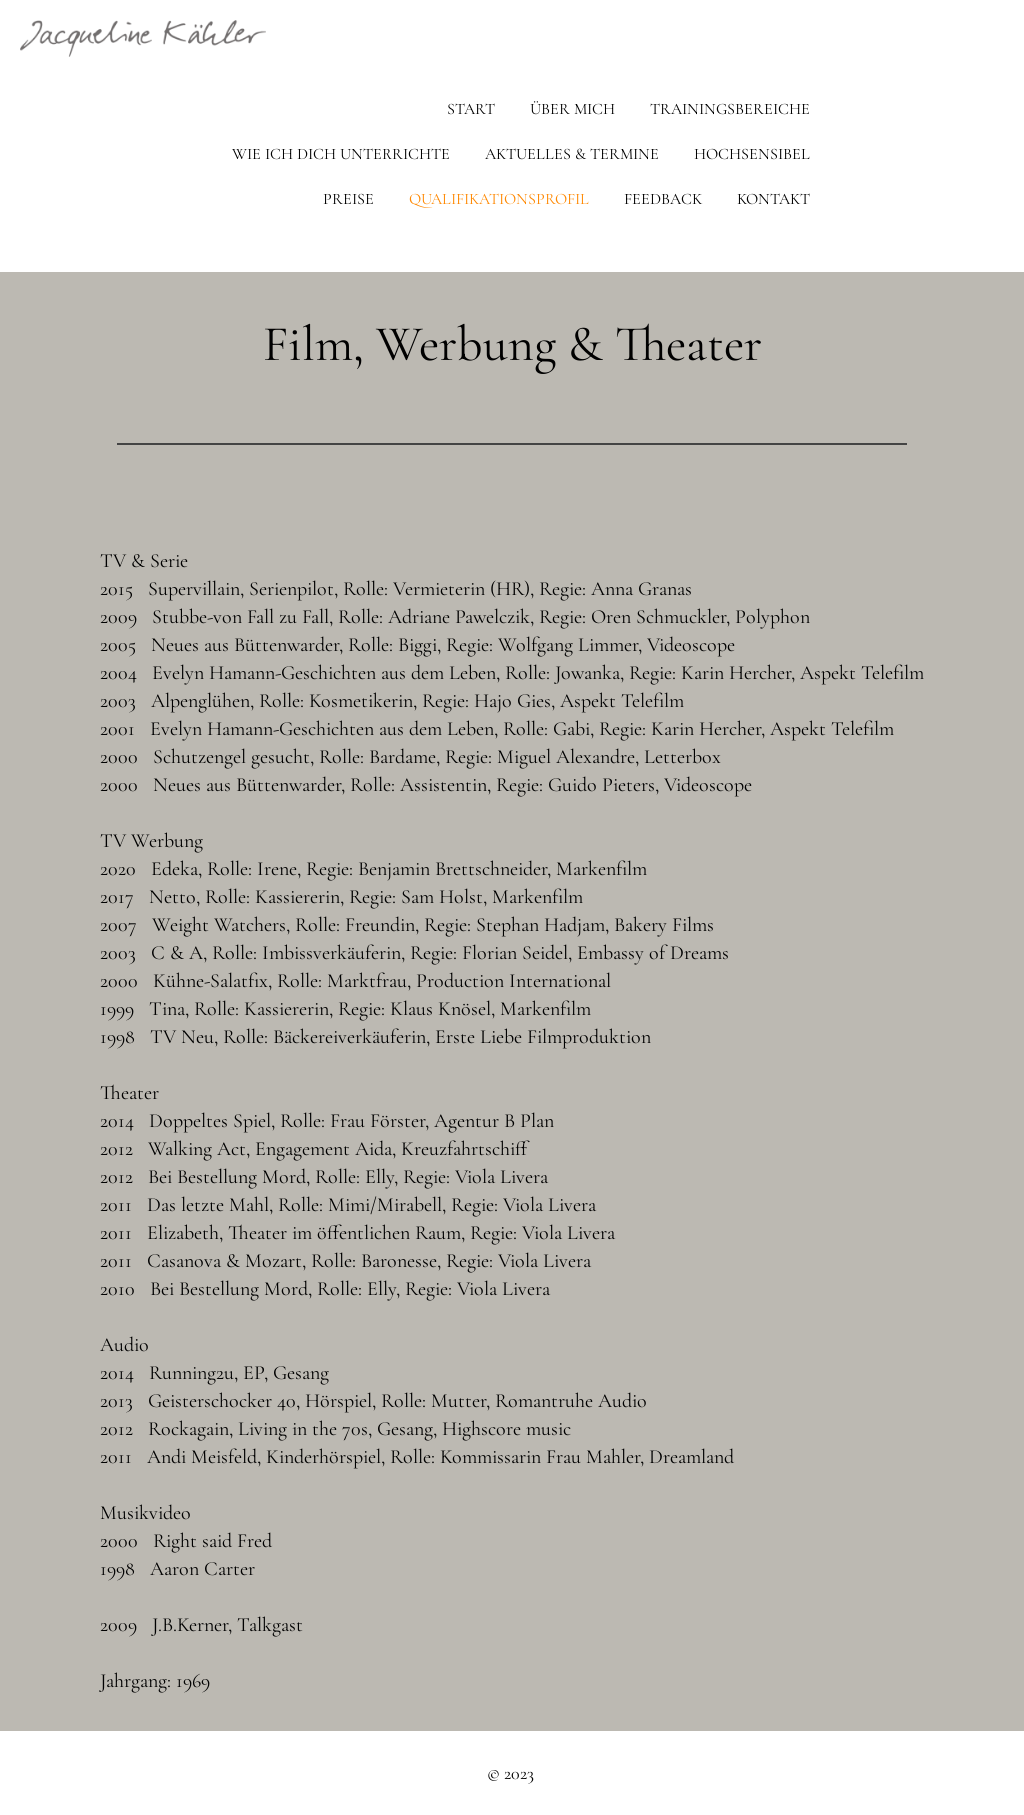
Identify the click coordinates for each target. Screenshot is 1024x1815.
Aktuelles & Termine (572, 154)
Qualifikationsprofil (499, 199)
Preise (348, 199)
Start (471, 109)
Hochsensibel (752, 154)
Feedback (663, 199)
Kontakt (773, 199)
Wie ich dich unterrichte (341, 154)
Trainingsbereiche (730, 109)
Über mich (572, 109)
